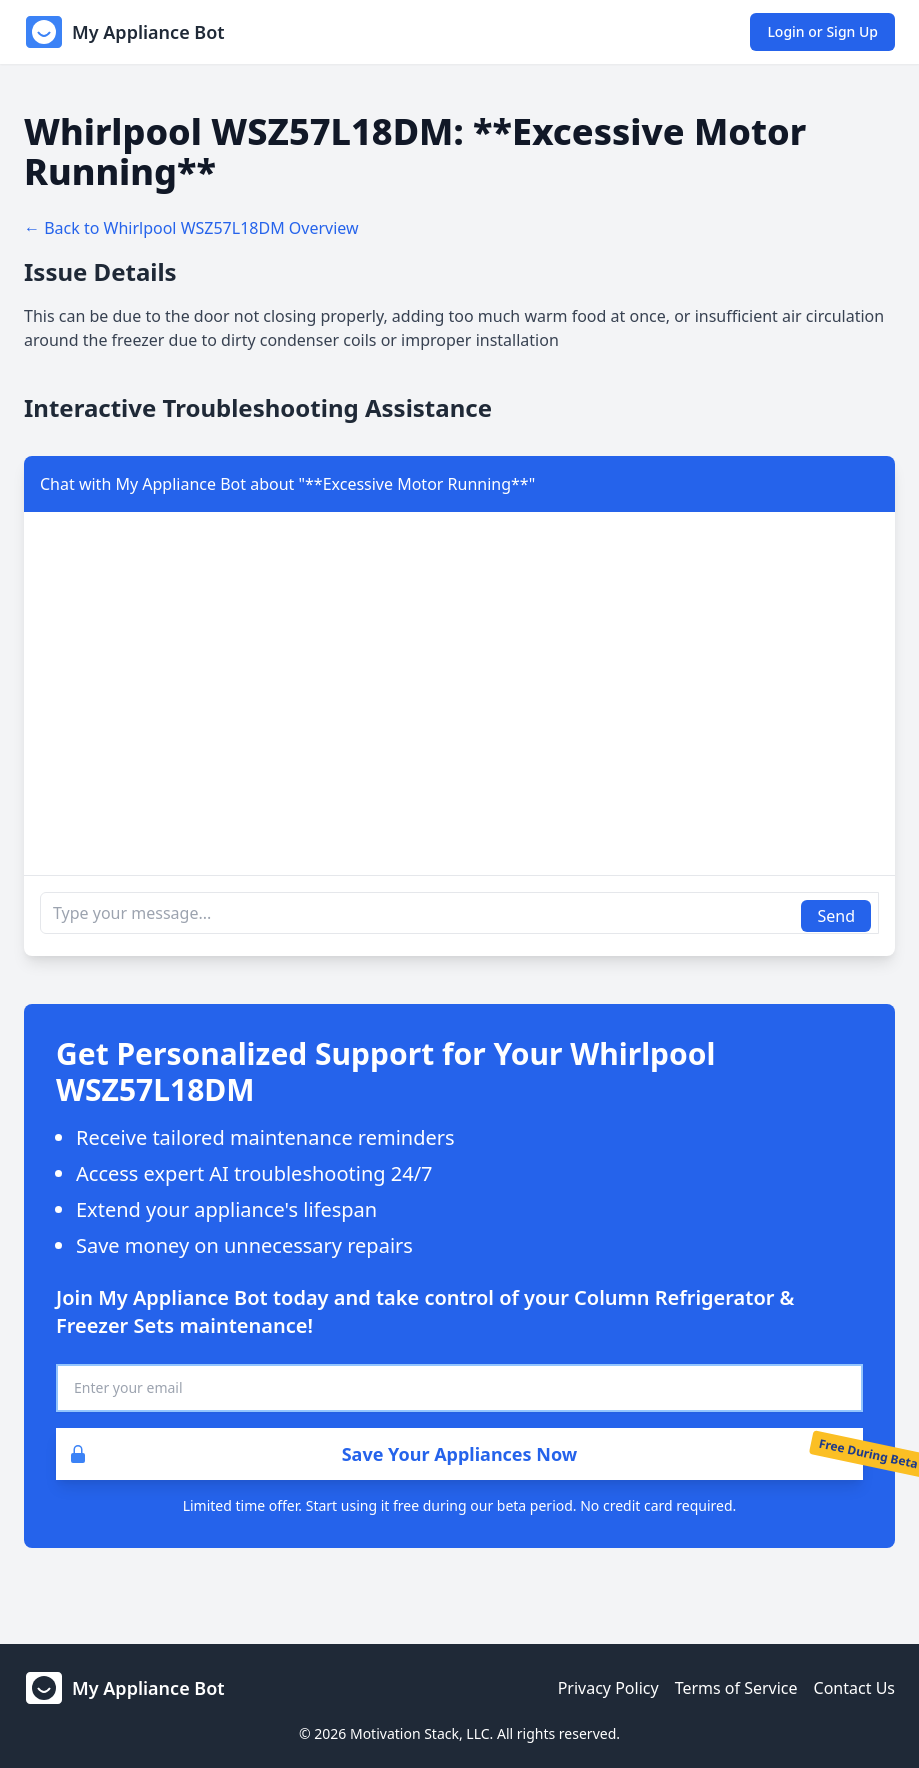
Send (836, 916)
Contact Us (854, 1688)
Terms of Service (736, 1688)
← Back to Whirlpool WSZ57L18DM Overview (191, 228)
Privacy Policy (608, 1688)
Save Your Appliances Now (316, 1454)
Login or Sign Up (822, 31)
